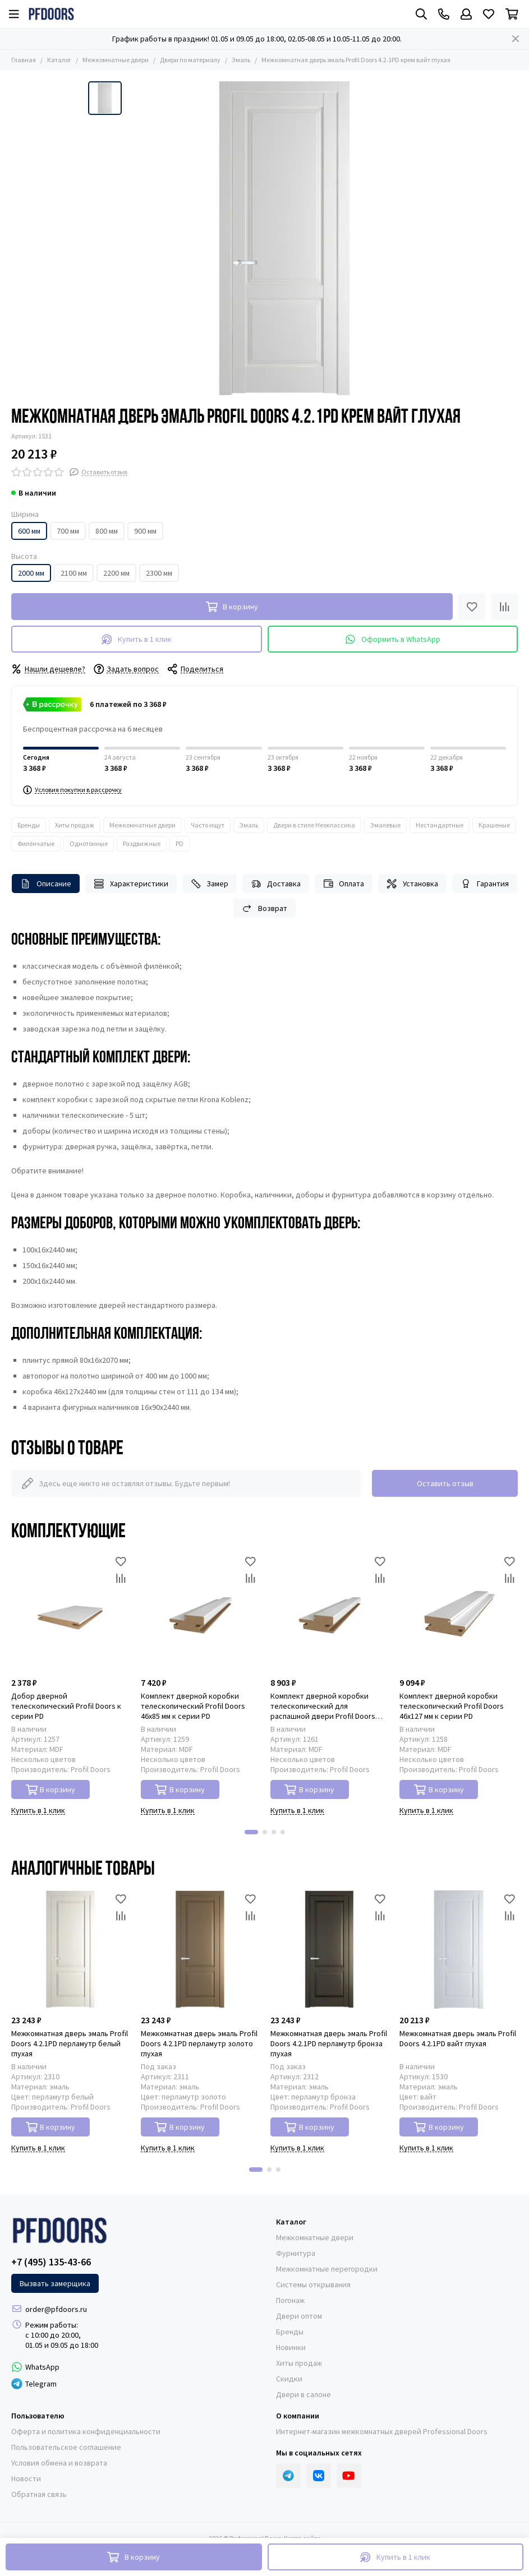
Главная (23, 60)
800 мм (106, 531)
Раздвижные (141, 843)
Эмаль (241, 60)
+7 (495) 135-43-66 (51, 2262)
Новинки (291, 2347)
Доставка (276, 883)
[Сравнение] (504, 606)
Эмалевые (385, 825)
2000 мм (31, 573)
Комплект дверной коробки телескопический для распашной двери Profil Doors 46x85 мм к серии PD (322, 1706)
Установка (412, 883)
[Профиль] (466, 14)
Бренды (28, 825)
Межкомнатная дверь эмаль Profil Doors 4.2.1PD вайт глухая (457, 2038)
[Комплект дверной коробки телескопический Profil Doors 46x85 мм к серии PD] (200, 1612)
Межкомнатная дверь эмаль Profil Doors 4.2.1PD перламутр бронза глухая (328, 2043)
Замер (210, 883)
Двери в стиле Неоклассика (314, 825)
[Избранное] (488, 14)
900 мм (145, 531)
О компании (297, 2416)
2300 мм (159, 573)
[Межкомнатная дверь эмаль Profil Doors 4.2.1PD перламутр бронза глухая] (329, 1949)
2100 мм (74, 573)
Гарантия (485, 883)
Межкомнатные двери (115, 60)
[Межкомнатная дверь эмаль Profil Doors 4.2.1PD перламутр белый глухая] (70, 1949)
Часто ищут (207, 825)
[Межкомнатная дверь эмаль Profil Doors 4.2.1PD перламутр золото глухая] (200, 1949)
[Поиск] (421, 14)
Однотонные (89, 843)
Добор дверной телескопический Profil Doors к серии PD (66, 1706)
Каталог (59, 60)
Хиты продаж (74, 825)
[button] (251, 1832)
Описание (45, 883)
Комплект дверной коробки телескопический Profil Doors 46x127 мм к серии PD (451, 1706)
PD (179, 843)
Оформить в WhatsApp (392, 639)
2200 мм (116, 573)
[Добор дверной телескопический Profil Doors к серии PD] (70, 1612)
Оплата (344, 883)
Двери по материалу (190, 60)
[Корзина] (512, 14)
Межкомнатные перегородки (327, 2269)
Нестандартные (439, 825)
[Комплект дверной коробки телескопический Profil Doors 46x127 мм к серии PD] (458, 1612)
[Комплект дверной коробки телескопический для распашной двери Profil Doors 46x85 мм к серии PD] (329, 1612)
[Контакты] (444, 14)
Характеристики (131, 883)
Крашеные (494, 825)
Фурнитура (295, 2253)
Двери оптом (299, 2316)
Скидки (289, 2379)
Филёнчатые (35, 843)
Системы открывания (313, 2284)
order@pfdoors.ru (56, 2309)
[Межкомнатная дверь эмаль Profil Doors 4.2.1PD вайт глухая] (458, 1949)
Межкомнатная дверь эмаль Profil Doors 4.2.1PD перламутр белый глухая (69, 2043)
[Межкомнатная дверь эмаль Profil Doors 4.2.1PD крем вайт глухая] (284, 238)
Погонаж (290, 2300)
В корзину (51, 1789)
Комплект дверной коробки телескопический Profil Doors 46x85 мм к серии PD (193, 1706)
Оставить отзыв (445, 1483)
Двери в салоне (303, 2394)
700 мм (68, 531)
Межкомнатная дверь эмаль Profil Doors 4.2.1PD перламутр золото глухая (199, 2043)
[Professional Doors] (51, 14)
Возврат (264, 908)
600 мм (29, 531)
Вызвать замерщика (55, 2283)
